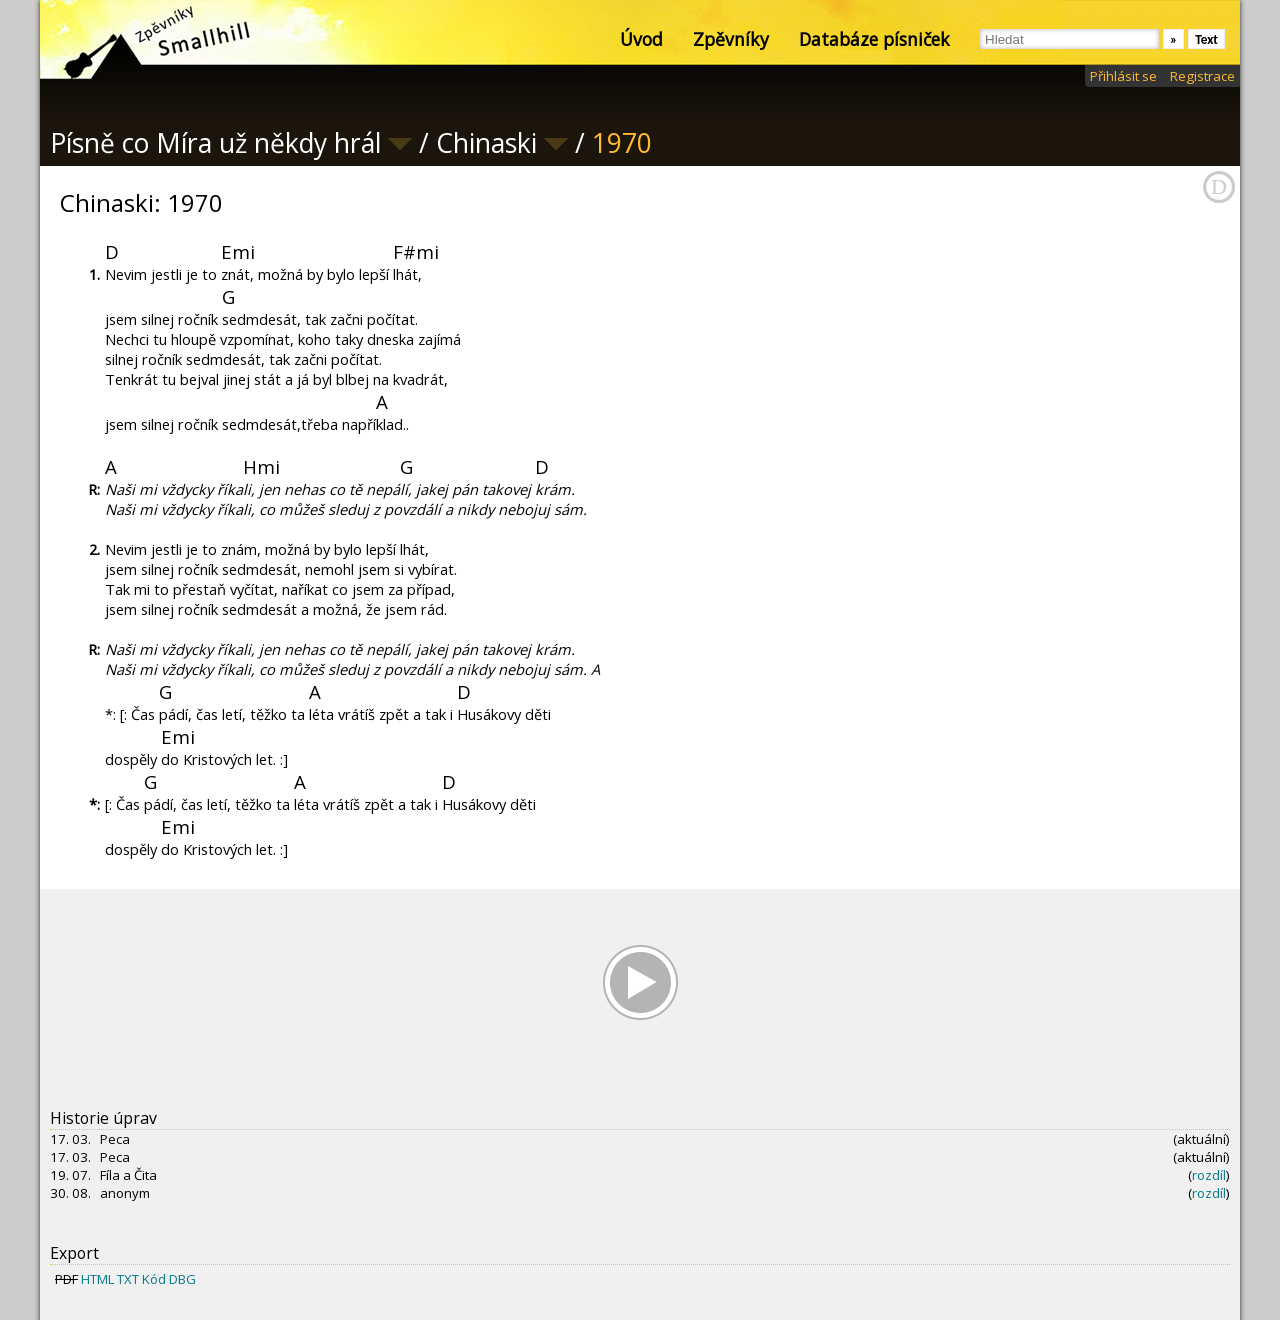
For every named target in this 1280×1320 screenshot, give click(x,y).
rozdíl (1209, 1175)
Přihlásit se (1123, 76)
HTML (97, 1279)
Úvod (641, 39)
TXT (128, 1279)
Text (1206, 39)
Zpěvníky (731, 39)
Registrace (1202, 76)
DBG (182, 1279)
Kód (154, 1279)
